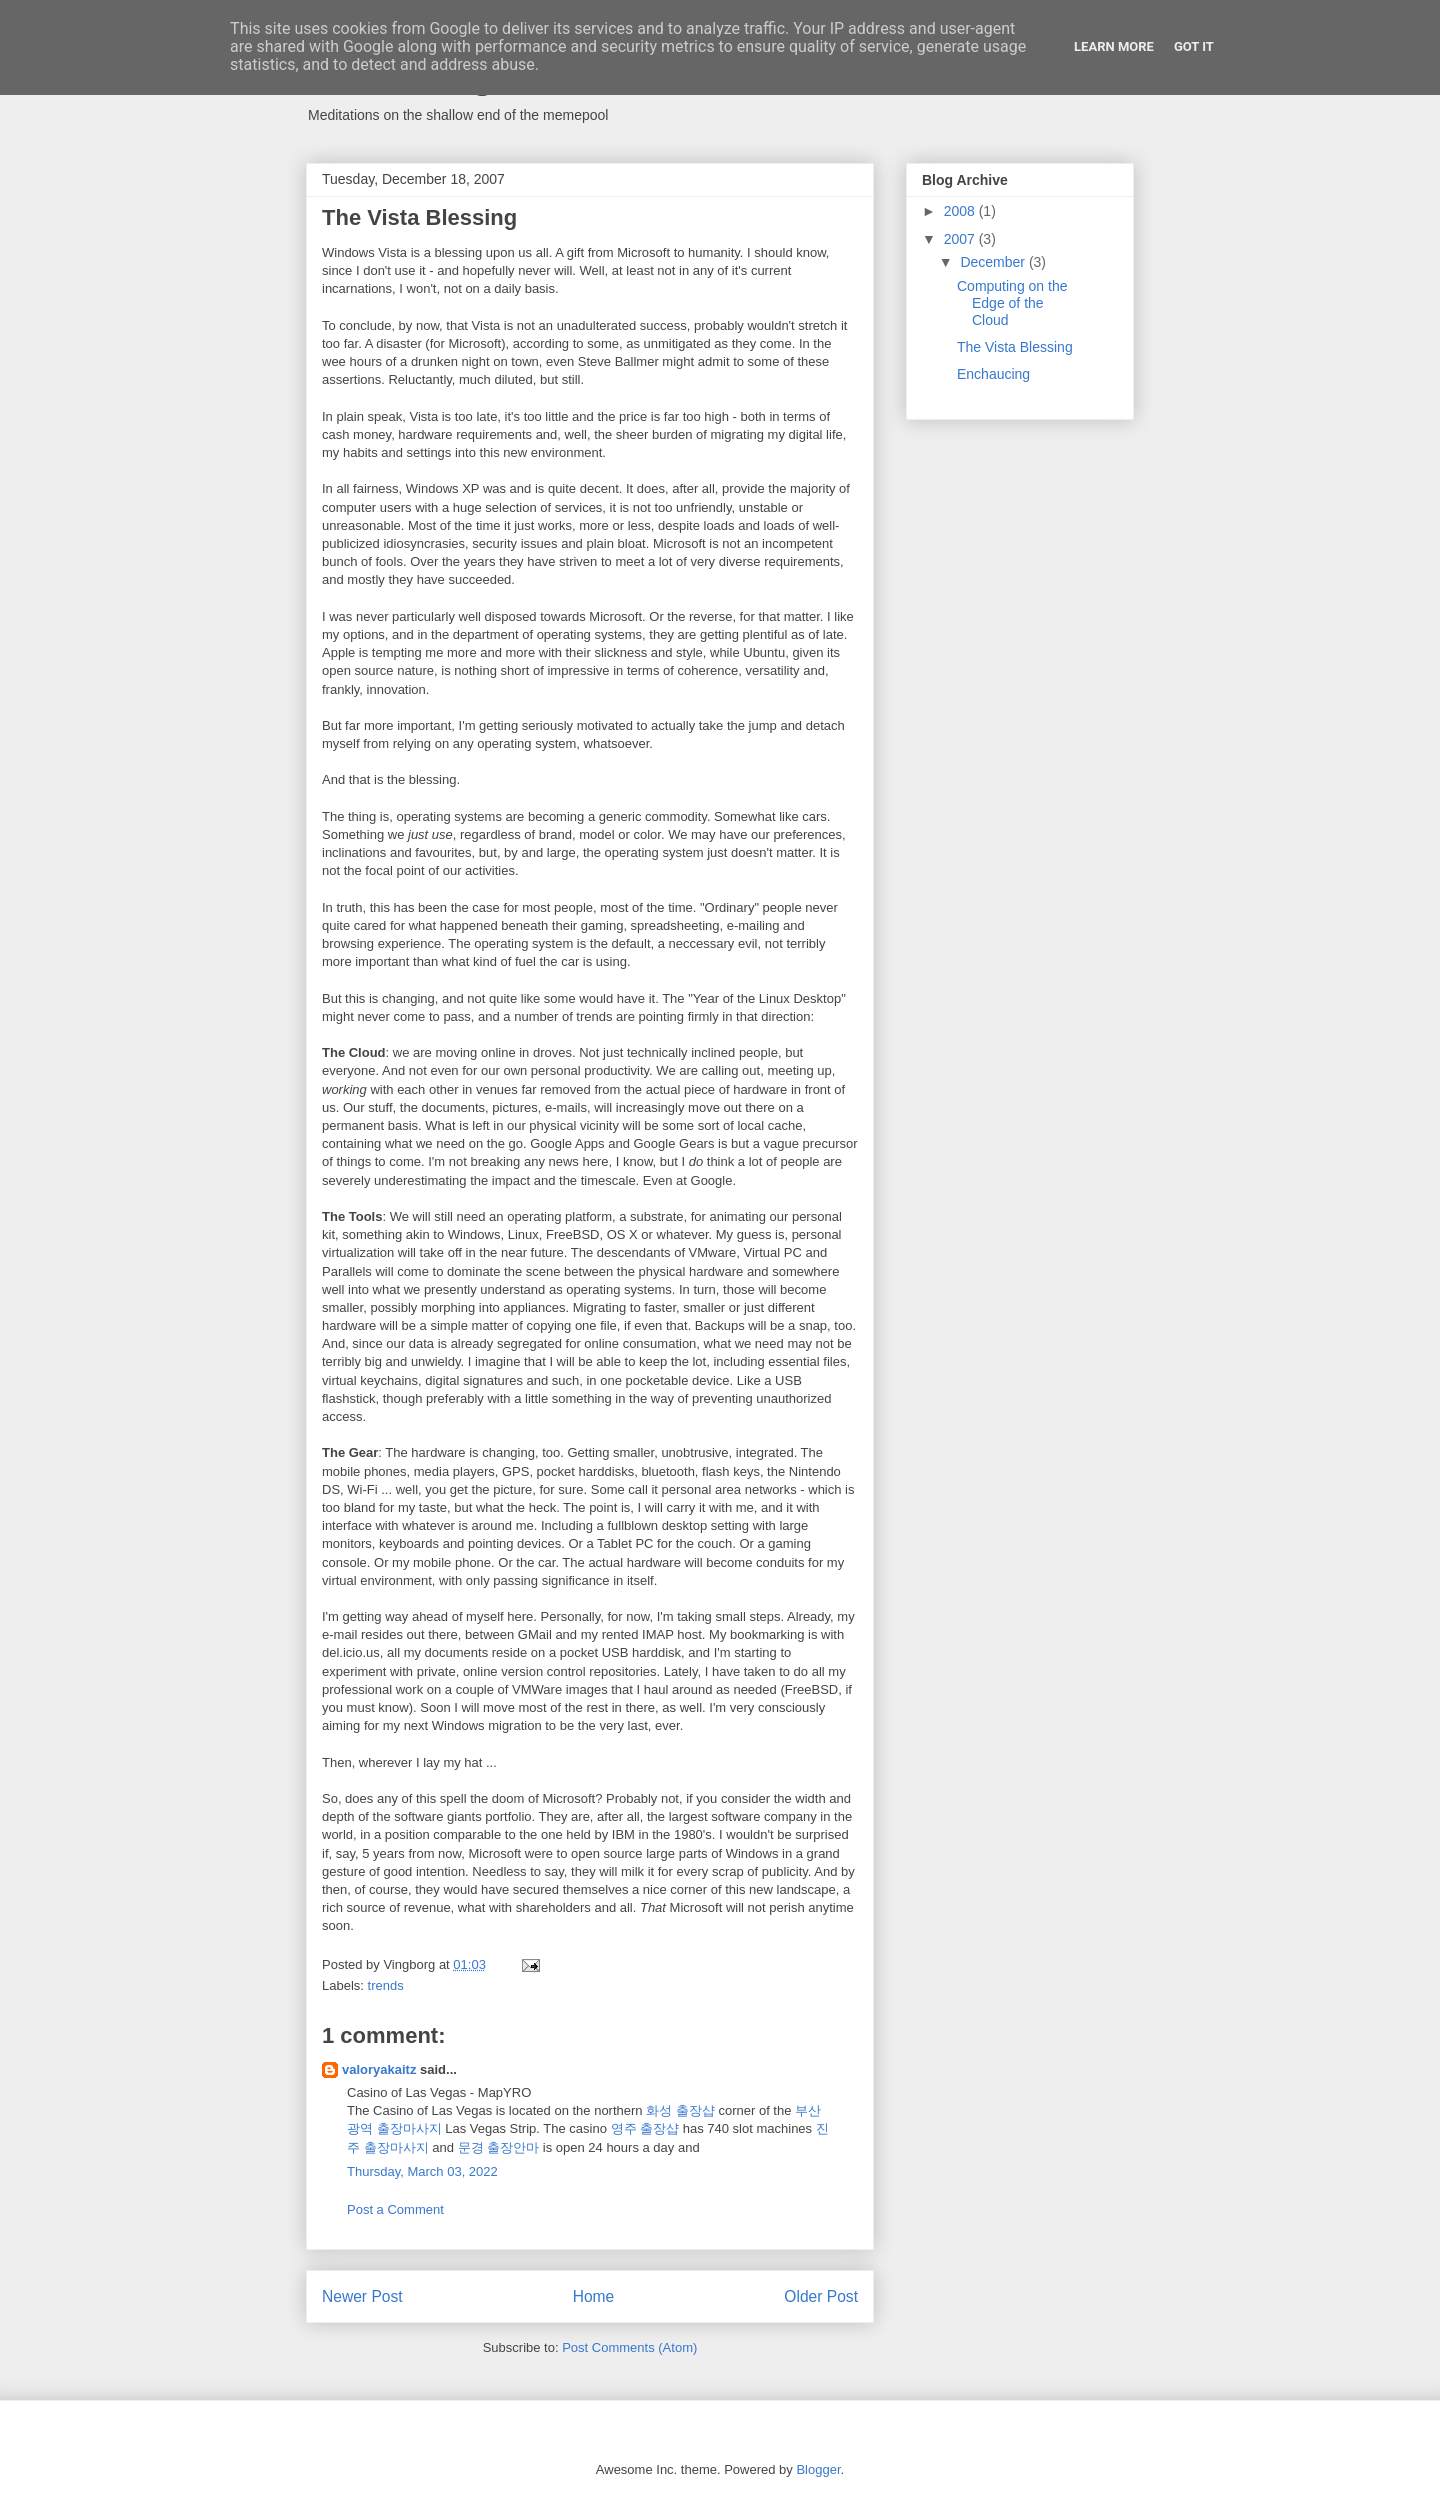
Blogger (818, 2469)
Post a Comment (395, 2209)
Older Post (821, 2296)
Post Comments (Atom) (629, 2347)
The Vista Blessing (1015, 347)
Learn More (1114, 46)
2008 (961, 211)
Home (594, 2296)
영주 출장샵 (645, 2128)
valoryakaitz (379, 2069)
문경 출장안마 (499, 2147)
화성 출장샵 (680, 2110)
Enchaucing (993, 374)
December (994, 262)
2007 (961, 239)
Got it (1194, 46)
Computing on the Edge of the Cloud (1012, 303)
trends (386, 1985)
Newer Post (362, 2296)
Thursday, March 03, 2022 (422, 2171)
